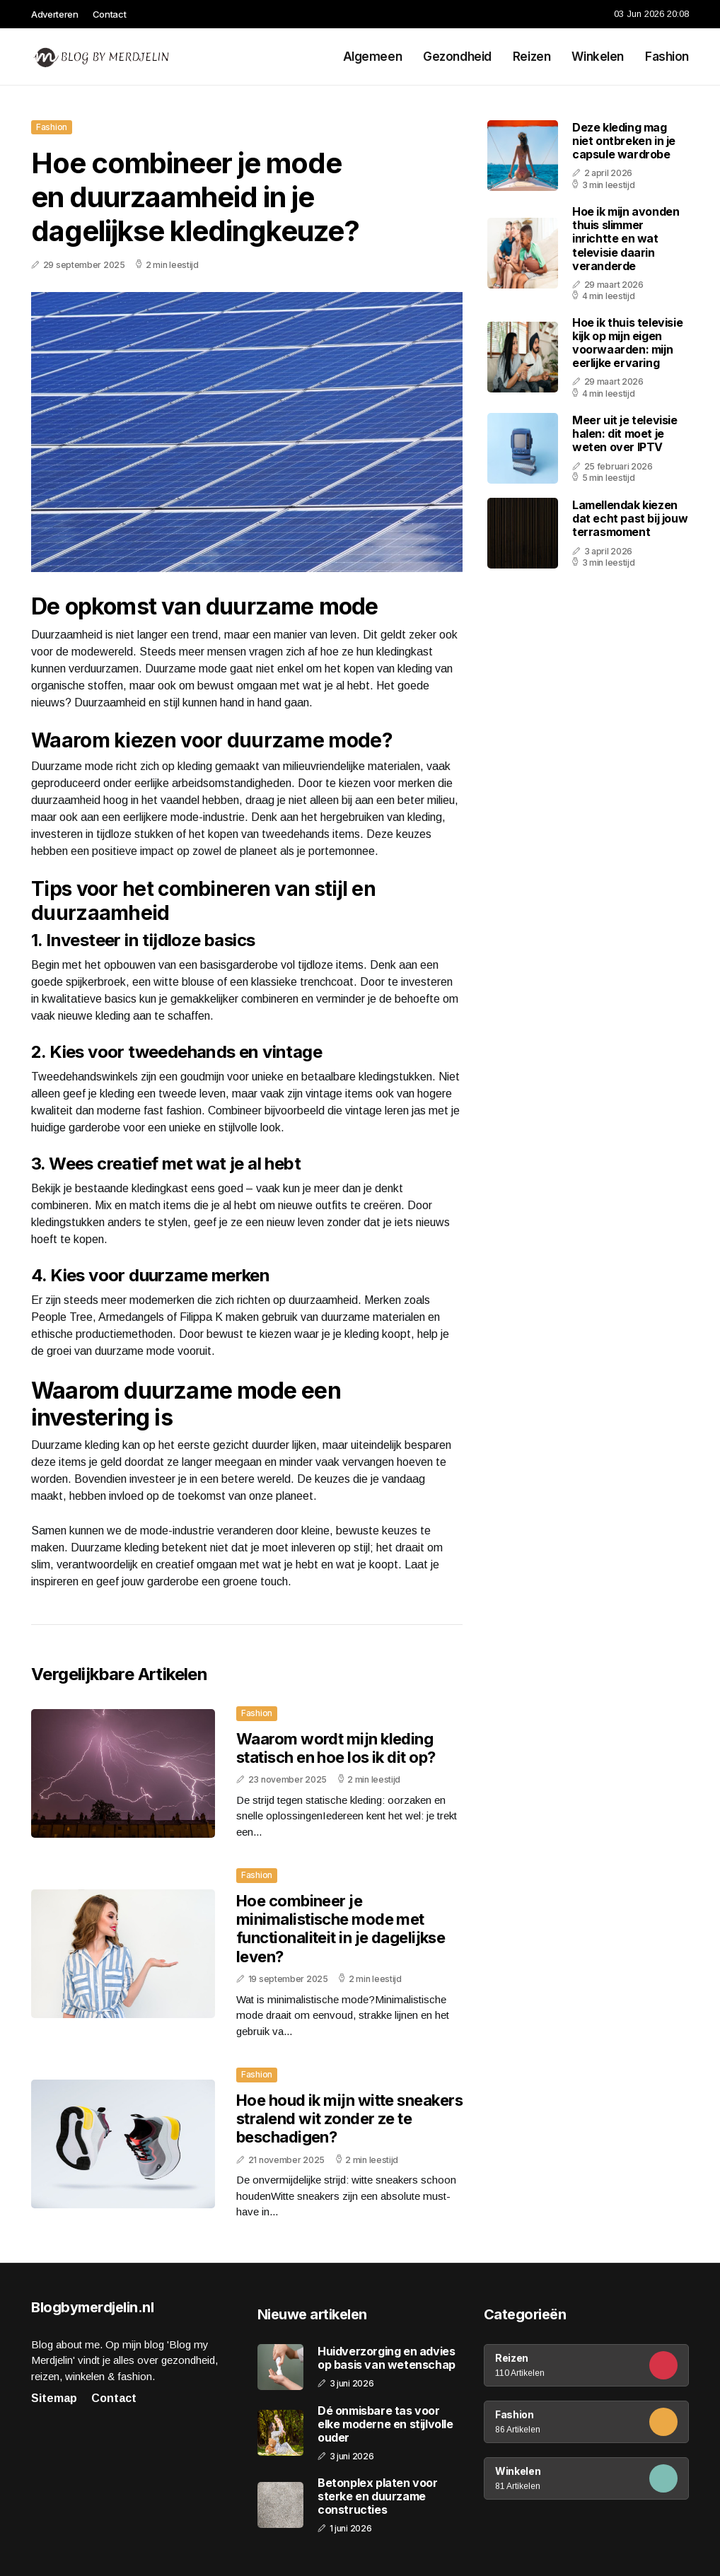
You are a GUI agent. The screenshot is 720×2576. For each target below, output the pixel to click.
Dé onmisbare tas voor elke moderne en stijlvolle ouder (385, 2424)
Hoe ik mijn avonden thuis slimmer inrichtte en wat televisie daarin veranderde (625, 238)
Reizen (531, 56)
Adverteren (55, 14)
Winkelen (597, 56)
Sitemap (54, 2398)
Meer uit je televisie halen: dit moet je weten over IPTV (625, 433)
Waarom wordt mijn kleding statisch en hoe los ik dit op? (336, 1748)
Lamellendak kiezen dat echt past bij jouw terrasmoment (629, 518)
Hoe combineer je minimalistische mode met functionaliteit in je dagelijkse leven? (340, 1929)
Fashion (667, 56)
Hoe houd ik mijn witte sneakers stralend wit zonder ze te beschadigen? (349, 2119)
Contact (110, 14)
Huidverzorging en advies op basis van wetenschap (386, 2358)
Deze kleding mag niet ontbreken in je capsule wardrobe (623, 140)
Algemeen (372, 56)
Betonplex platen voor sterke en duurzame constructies (378, 2496)
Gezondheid (457, 56)
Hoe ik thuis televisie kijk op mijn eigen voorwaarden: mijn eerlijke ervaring (627, 343)
